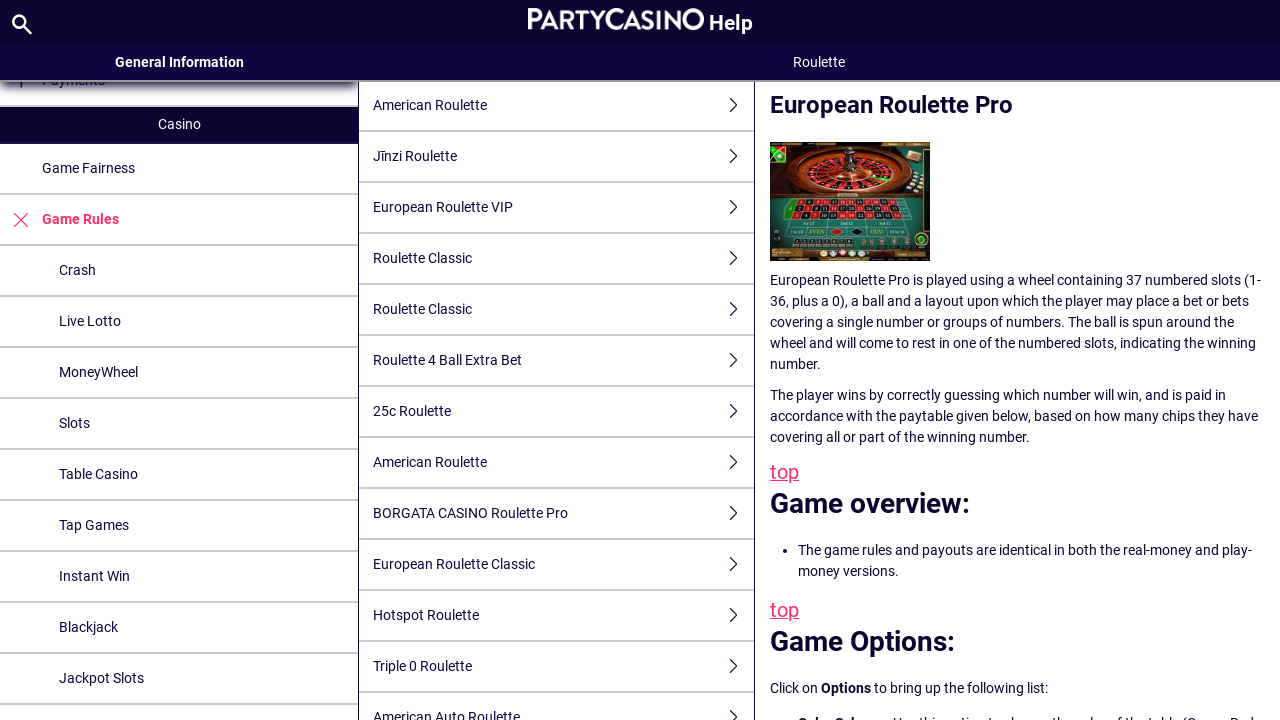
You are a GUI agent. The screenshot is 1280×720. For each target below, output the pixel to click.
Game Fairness (88, 168)
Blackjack (88, 627)
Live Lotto (90, 321)
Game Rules (59, 219)
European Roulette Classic (563, 564)
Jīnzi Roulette (563, 156)
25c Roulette (563, 411)
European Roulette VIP (563, 207)
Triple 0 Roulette (563, 666)
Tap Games (94, 525)
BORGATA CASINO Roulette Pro (563, 513)
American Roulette (563, 105)
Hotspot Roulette (563, 615)
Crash (77, 270)
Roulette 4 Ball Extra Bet (563, 360)
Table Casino (98, 474)
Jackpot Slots (101, 678)
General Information (179, 62)
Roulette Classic (563, 258)
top (784, 472)
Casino (179, 124)
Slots (74, 423)
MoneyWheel (98, 372)
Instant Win (94, 576)
